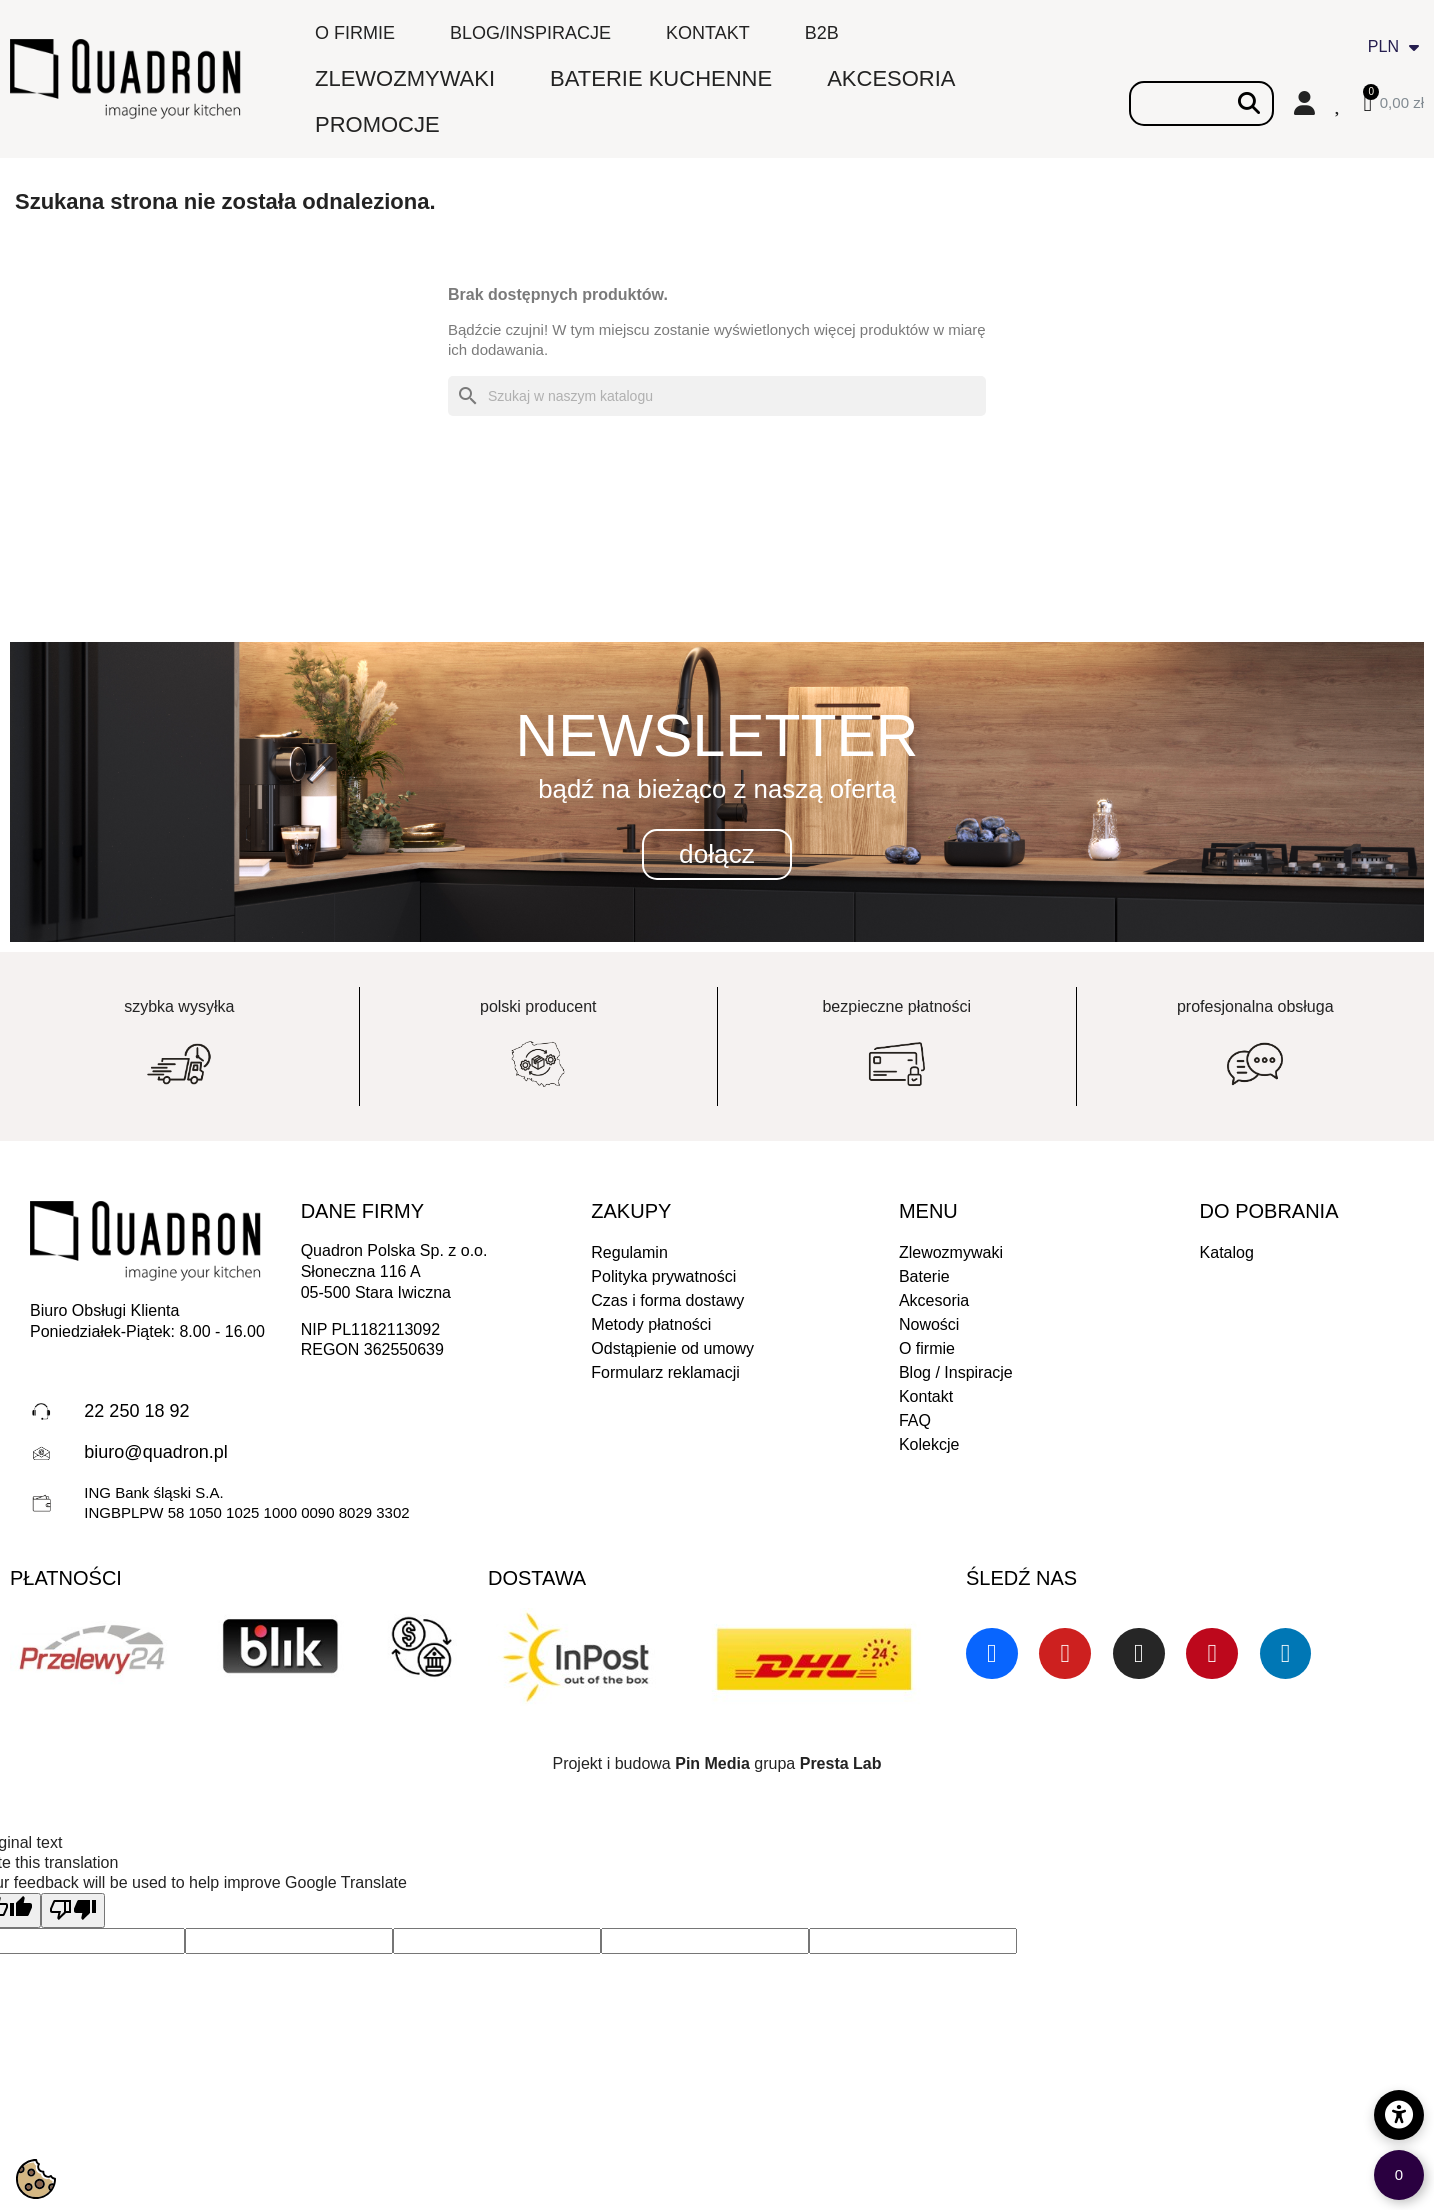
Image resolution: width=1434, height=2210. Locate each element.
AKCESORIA (891, 78)
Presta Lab (841, 1763)
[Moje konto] (1304, 103)
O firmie (355, 33)
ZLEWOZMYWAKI (405, 78)
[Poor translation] (73, 1910)
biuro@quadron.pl (155, 1452)
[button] (717, 855)
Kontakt (708, 33)
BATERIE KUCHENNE (661, 78)
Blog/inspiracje (530, 33)
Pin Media (712, 1763)
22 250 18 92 (136, 1411)
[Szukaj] (717, 396)
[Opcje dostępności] (1399, 2115)
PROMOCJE (377, 124)
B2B (822, 33)
